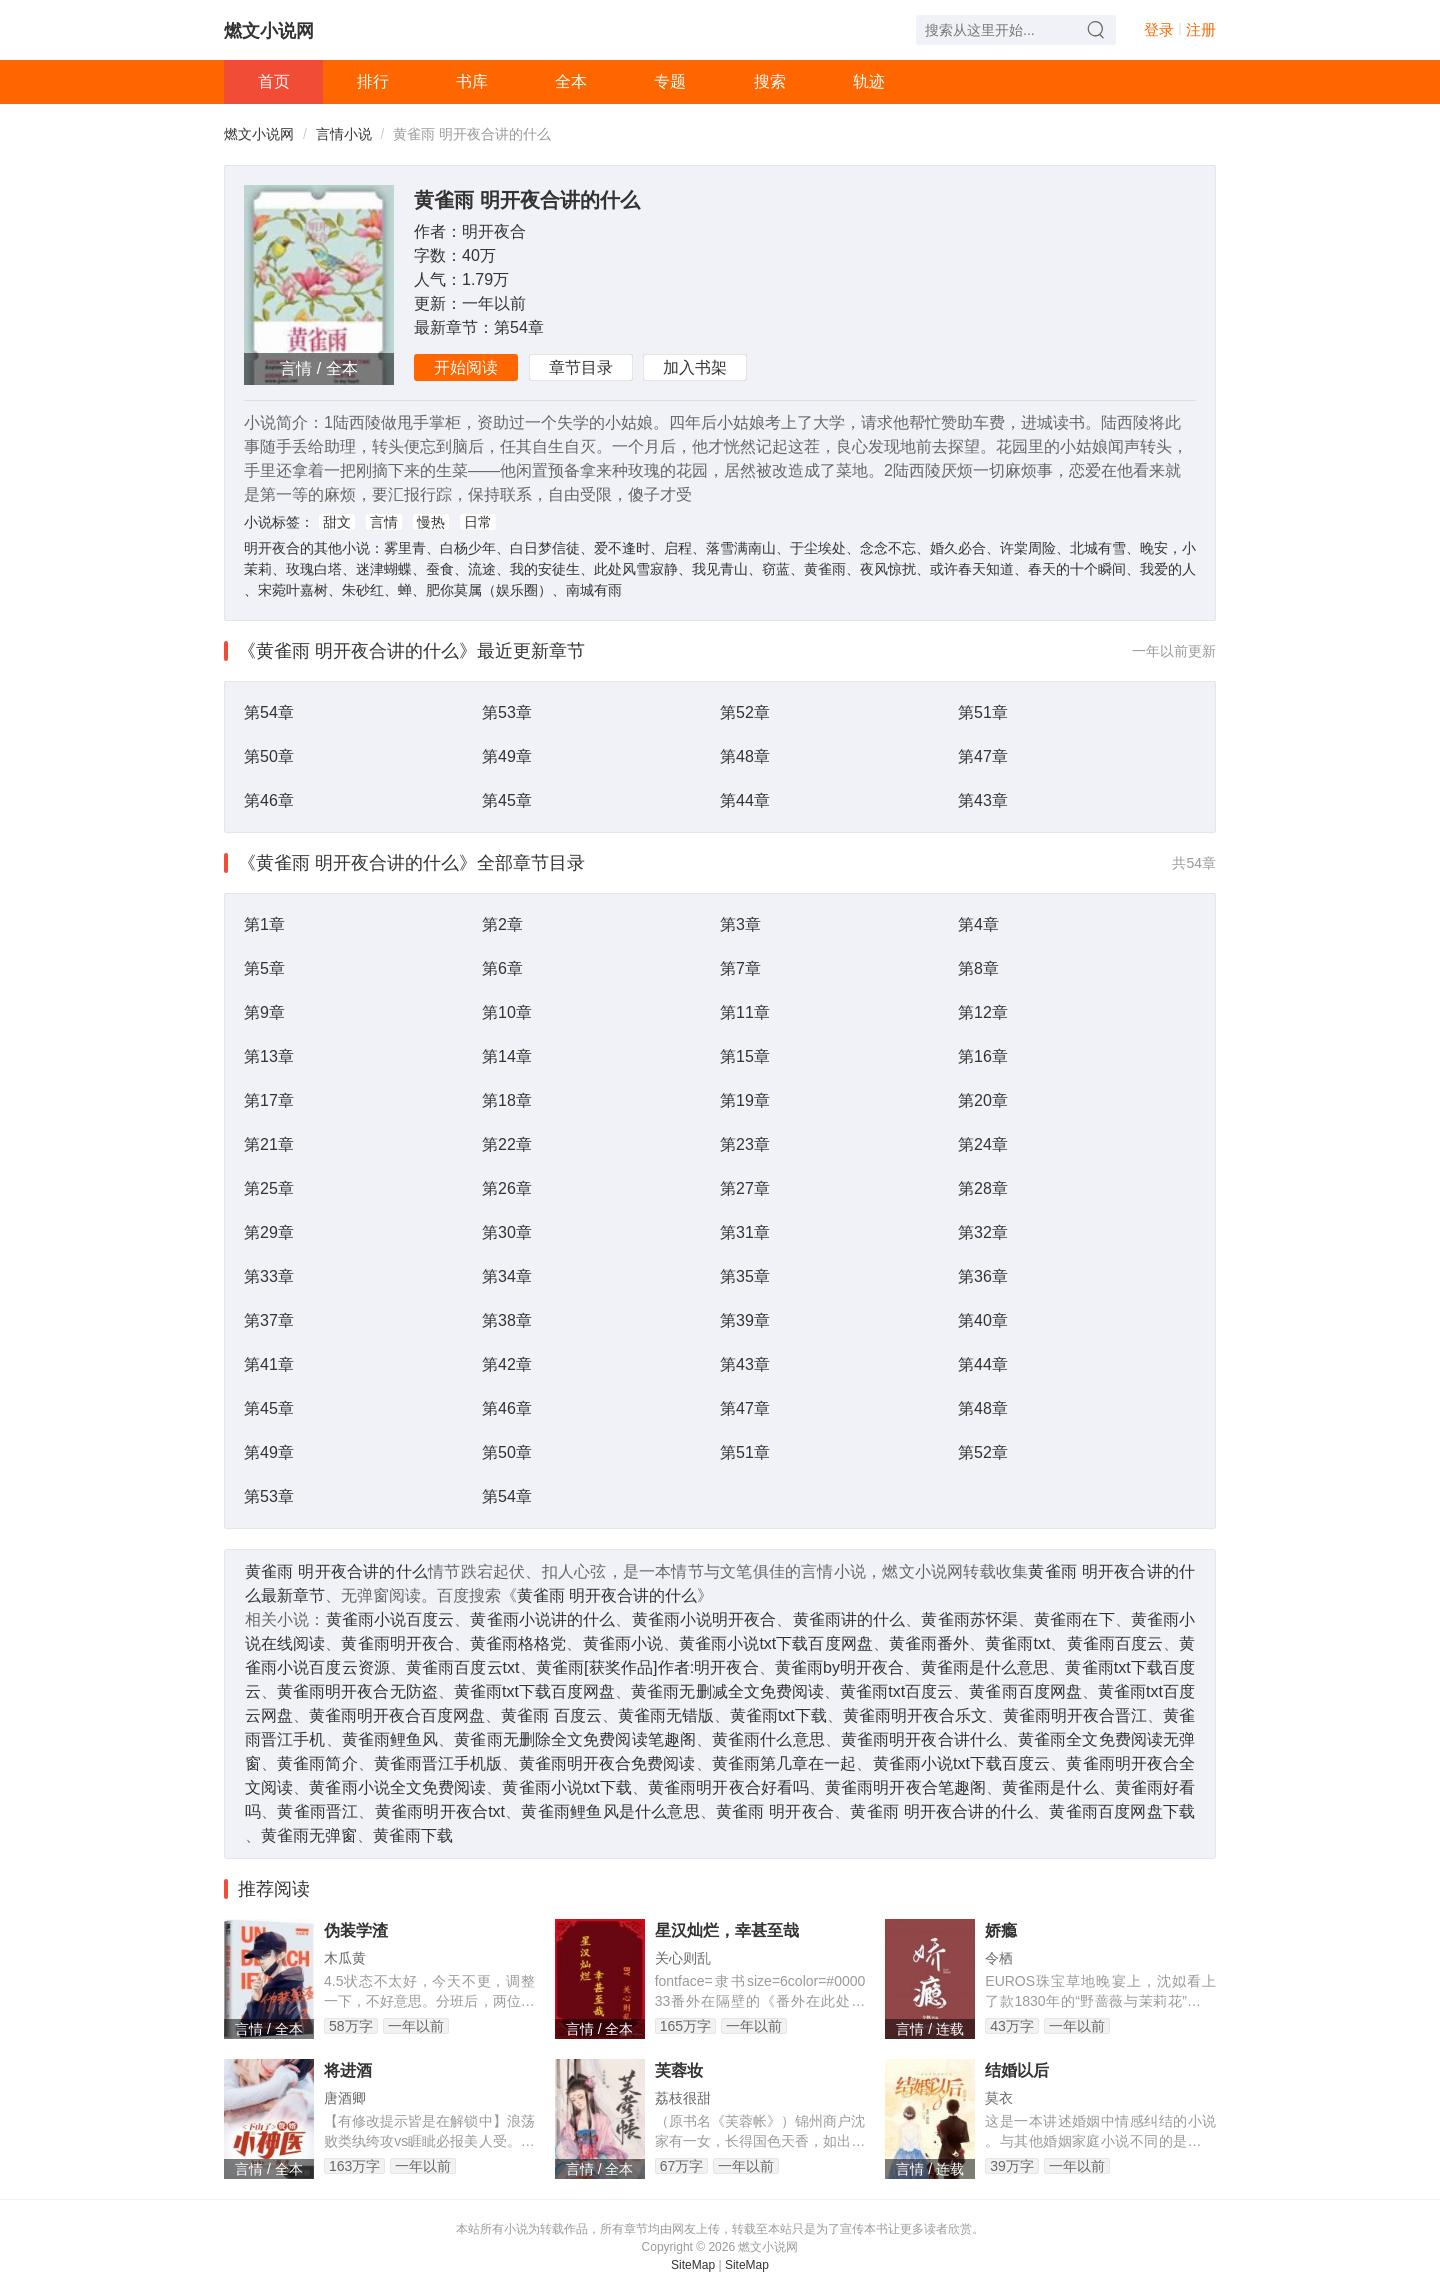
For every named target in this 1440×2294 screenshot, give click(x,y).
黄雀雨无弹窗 (309, 1835)
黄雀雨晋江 (317, 1811)
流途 (482, 569)
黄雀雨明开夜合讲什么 (921, 1739)
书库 (472, 81)
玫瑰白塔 (314, 569)
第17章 (269, 1100)
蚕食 (440, 569)
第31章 (745, 1232)
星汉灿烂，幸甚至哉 (727, 1930)
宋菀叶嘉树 (293, 590)
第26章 (507, 1188)
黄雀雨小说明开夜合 (704, 1619)
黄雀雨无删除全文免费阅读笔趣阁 (575, 1739)
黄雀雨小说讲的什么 (542, 1619)
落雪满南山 (741, 548)
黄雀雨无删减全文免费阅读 (727, 1691)
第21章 (269, 1144)
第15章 (745, 1056)
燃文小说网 (269, 31)
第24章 (983, 1144)
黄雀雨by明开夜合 (840, 1667)
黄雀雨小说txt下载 (567, 1787)
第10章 (507, 1012)
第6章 (502, 968)
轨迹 (869, 81)
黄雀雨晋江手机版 (438, 1763)
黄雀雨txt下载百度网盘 (534, 1691)
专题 (670, 81)
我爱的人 (1168, 569)
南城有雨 (594, 590)
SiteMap (693, 2265)
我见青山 (720, 569)
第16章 (983, 1056)
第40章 (983, 1320)
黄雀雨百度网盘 (1025, 1691)
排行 (373, 81)
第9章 (264, 1012)
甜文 (337, 522)
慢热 (431, 522)
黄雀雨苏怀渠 (969, 1619)
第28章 (983, 1188)
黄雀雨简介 (317, 1763)
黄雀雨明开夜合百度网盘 (397, 1715)
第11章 (745, 1012)
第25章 (269, 1188)
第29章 (269, 1232)
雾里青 (405, 548)
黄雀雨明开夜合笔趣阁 (905, 1787)
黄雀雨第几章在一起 (784, 1763)
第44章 (745, 800)
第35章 (745, 1276)
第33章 (269, 1276)
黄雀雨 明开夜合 (775, 1811)
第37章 (269, 1320)
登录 (1159, 29)
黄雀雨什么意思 (768, 1739)
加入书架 (695, 367)
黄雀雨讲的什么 (849, 1619)
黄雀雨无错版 (666, 1715)
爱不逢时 (622, 548)
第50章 (269, 756)
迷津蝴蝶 (384, 569)
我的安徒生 (545, 569)
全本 (571, 81)
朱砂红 (363, 590)
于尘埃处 (818, 548)
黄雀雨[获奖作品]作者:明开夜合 (647, 1667)
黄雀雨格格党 (518, 1643)
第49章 (507, 756)
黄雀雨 (825, 569)
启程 (678, 548)
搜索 (770, 81)
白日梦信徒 (545, 548)
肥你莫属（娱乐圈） (489, 590)
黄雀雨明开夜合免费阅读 (607, 1763)
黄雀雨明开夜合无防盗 (357, 1691)
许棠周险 (1028, 548)
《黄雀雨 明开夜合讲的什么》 (357, 651)
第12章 (983, 1012)
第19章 (745, 1100)
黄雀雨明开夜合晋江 (1075, 1715)
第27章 (745, 1188)
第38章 (507, 1320)
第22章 (507, 1144)
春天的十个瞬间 (1077, 569)
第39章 (745, 1320)
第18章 (507, 1100)
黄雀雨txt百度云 (896, 1691)
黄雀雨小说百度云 (390, 1619)
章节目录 (581, 367)
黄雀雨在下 (1074, 1619)
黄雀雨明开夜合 (397, 1643)
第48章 (745, 756)
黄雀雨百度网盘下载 (1122, 1811)
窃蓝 (776, 569)
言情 (384, 522)
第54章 (519, 327)
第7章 (740, 968)
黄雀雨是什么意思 (985, 1667)
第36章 (983, 1276)
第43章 (983, 800)
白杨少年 (468, 548)
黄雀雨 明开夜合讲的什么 (527, 200)
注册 (1201, 29)
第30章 (507, 1232)
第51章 (983, 712)
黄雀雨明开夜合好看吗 (728, 1787)
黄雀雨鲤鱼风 (390, 1739)
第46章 (269, 800)
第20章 (983, 1100)
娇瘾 (1001, 1930)
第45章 (507, 800)
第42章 (507, 1364)
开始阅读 (466, 367)
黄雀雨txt (1017, 1643)
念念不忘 (888, 548)
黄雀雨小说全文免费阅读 (397, 1787)
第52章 (745, 712)
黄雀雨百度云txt (463, 1667)
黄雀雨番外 (929, 1643)
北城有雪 (1098, 548)
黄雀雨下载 (413, 1835)
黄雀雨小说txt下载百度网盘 (776, 1643)
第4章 (978, 924)
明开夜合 (494, 231)
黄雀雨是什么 (1050, 1787)
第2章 (502, 924)
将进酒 (348, 2070)
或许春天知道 (972, 569)
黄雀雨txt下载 (778, 1715)
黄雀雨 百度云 (551, 1715)
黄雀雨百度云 (1115, 1643)
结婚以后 (1017, 2070)
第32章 (983, 1232)
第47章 (983, 756)
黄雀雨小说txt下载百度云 (962, 1763)
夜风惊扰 (888, 569)
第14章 (507, 1056)
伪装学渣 (356, 1930)
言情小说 (344, 134)
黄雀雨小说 (623, 1643)
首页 (274, 81)
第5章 (264, 968)
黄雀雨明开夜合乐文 (915, 1715)
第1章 (264, 924)
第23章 (745, 1144)
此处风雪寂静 (636, 569)
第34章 (507, 1276)
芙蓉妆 (679, 2070)
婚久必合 (958, 548)
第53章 (507, 712)
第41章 (269, 1364)
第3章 (740, 924)
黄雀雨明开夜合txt (440, 1811)
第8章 (978, 968)
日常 (478, 522)
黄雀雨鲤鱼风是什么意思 (610, 1811)
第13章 (269, 1056)
